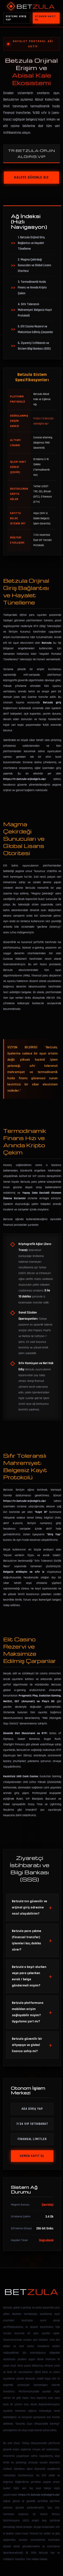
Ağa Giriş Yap (32, 2109)
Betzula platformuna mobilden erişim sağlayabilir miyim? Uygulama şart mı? (28, 2012)
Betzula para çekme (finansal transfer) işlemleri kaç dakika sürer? (26, 1940)
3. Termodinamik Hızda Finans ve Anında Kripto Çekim (32, 287)
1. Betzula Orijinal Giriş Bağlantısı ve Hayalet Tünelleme (31, 243)
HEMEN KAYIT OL (32, 2156)
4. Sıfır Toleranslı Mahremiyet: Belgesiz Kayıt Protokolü (35, 310)
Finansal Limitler (32, 2139)
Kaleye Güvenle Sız (31, 177)
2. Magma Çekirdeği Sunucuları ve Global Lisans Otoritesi (34, 265)
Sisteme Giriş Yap (16, 18)
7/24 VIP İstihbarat (32, 2124)
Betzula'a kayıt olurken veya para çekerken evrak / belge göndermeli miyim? (29, 1976)
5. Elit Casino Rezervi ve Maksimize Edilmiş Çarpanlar (35, 329)
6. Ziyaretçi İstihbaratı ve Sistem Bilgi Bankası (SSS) (34, 346)
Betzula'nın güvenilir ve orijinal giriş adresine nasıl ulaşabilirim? (29, 1907)
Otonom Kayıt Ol (45, 18)
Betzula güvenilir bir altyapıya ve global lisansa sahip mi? (27, 2045)
